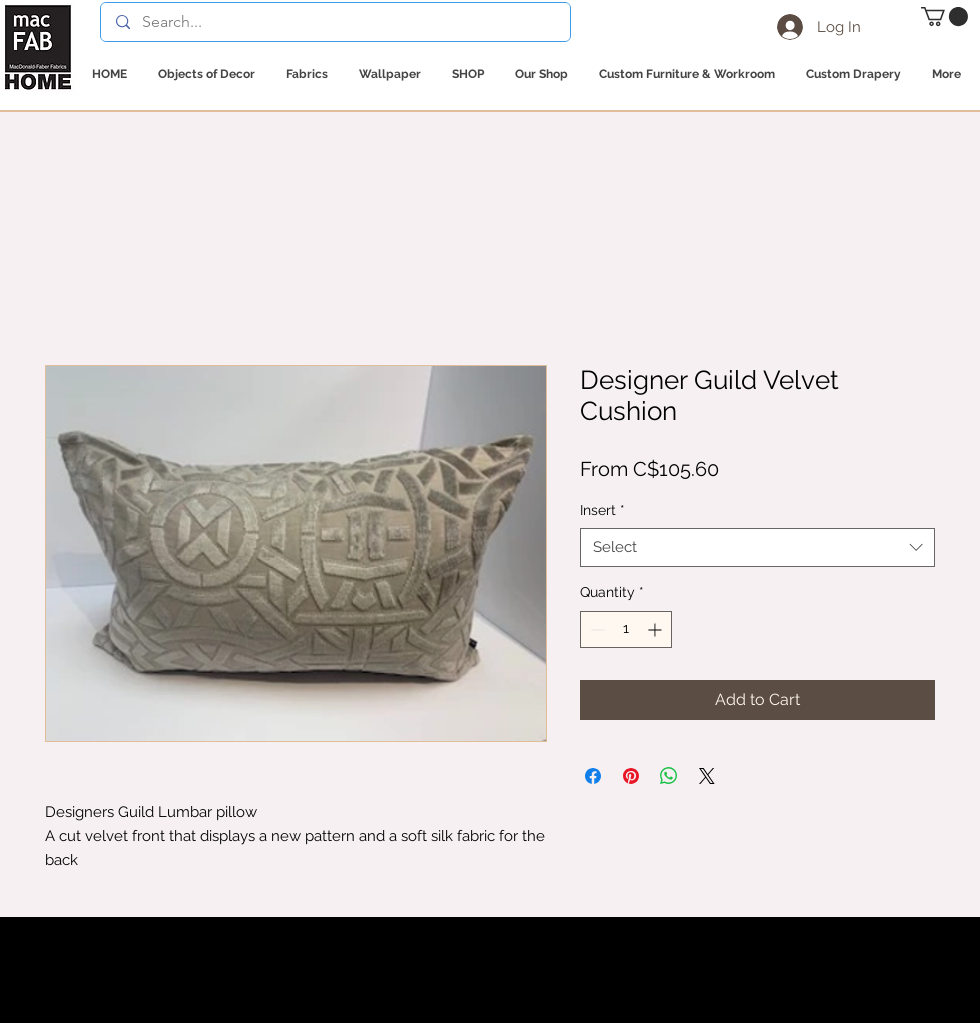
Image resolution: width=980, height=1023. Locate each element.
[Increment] (656, 629)
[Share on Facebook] (593, 776)
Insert (602, 510)
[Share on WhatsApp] (669, 776)
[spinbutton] (626, 629)
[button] (944, 16)
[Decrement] (595, 629)
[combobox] (757, 547)
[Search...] (335, 22)
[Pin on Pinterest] (631, 776)
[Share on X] (707, 776)
